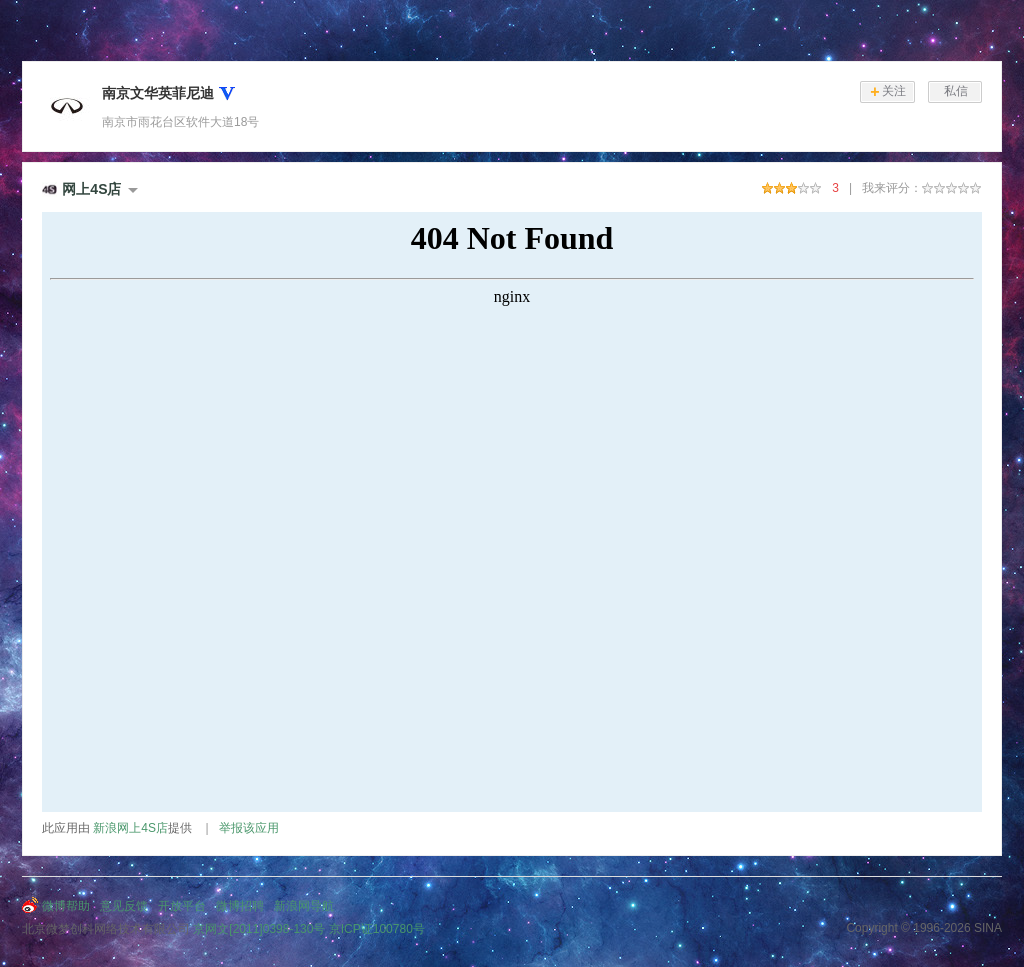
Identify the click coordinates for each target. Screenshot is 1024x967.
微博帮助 (66, 906)
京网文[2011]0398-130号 (259, 929)
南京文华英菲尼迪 (158, 93)
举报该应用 (249, 828)
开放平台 (182, 906)
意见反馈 (124, 906)
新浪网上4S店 (130, 828)
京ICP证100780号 (377, 929)
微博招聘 (240, 906)
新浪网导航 (304, 906)
